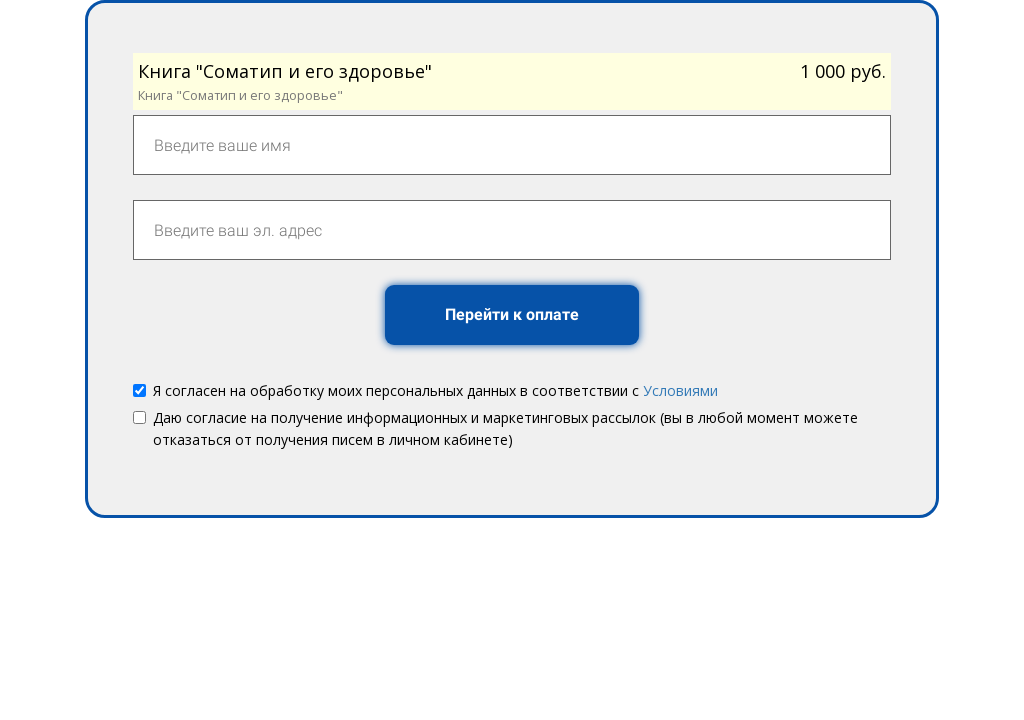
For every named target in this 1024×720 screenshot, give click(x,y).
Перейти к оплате (512, 314)
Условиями (680, 390)
